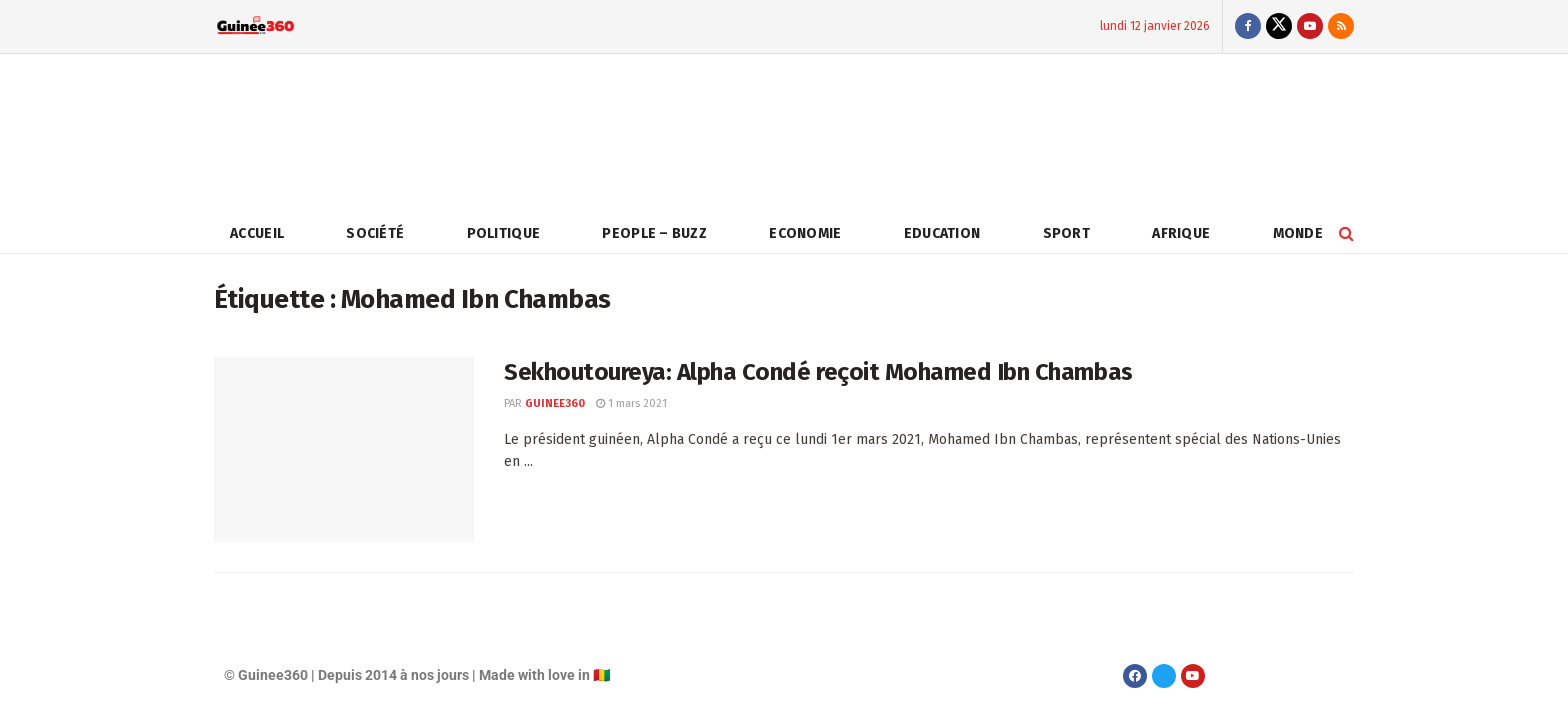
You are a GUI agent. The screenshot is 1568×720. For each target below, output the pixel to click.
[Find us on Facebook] (1248, 26)
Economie (805, 233)
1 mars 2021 (631, 403)
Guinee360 (555, 403)
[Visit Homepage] (255, 27)
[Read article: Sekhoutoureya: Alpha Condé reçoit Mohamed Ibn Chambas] (344, 450)
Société (375, 233)
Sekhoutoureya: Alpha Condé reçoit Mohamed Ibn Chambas (818, 372)
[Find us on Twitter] (1279, 26)
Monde (1298, 233)
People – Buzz (654, 233)
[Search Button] (1346, 233)
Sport (1066, 233)
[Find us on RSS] (1341, 26)
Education (942, 233)
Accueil (257, 233)
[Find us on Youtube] (1310, 26)
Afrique (1181, 233)
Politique (504, 233)
